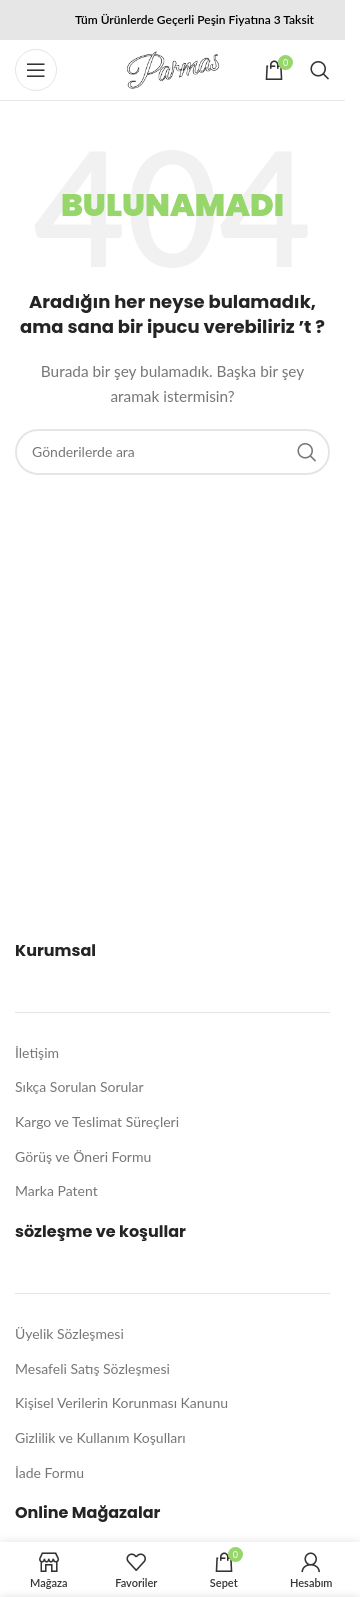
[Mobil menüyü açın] (36, 70)
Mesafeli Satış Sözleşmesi (92, 1368)
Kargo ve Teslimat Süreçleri (97, 1121)
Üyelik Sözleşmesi (69, 1333)
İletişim (37, 1052)
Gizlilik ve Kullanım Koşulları (100, 1437)
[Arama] (320, 70)
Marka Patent (56, 1190)
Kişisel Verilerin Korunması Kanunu (121, 1402)
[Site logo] (173, 68)
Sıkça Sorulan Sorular (79, 1086)
